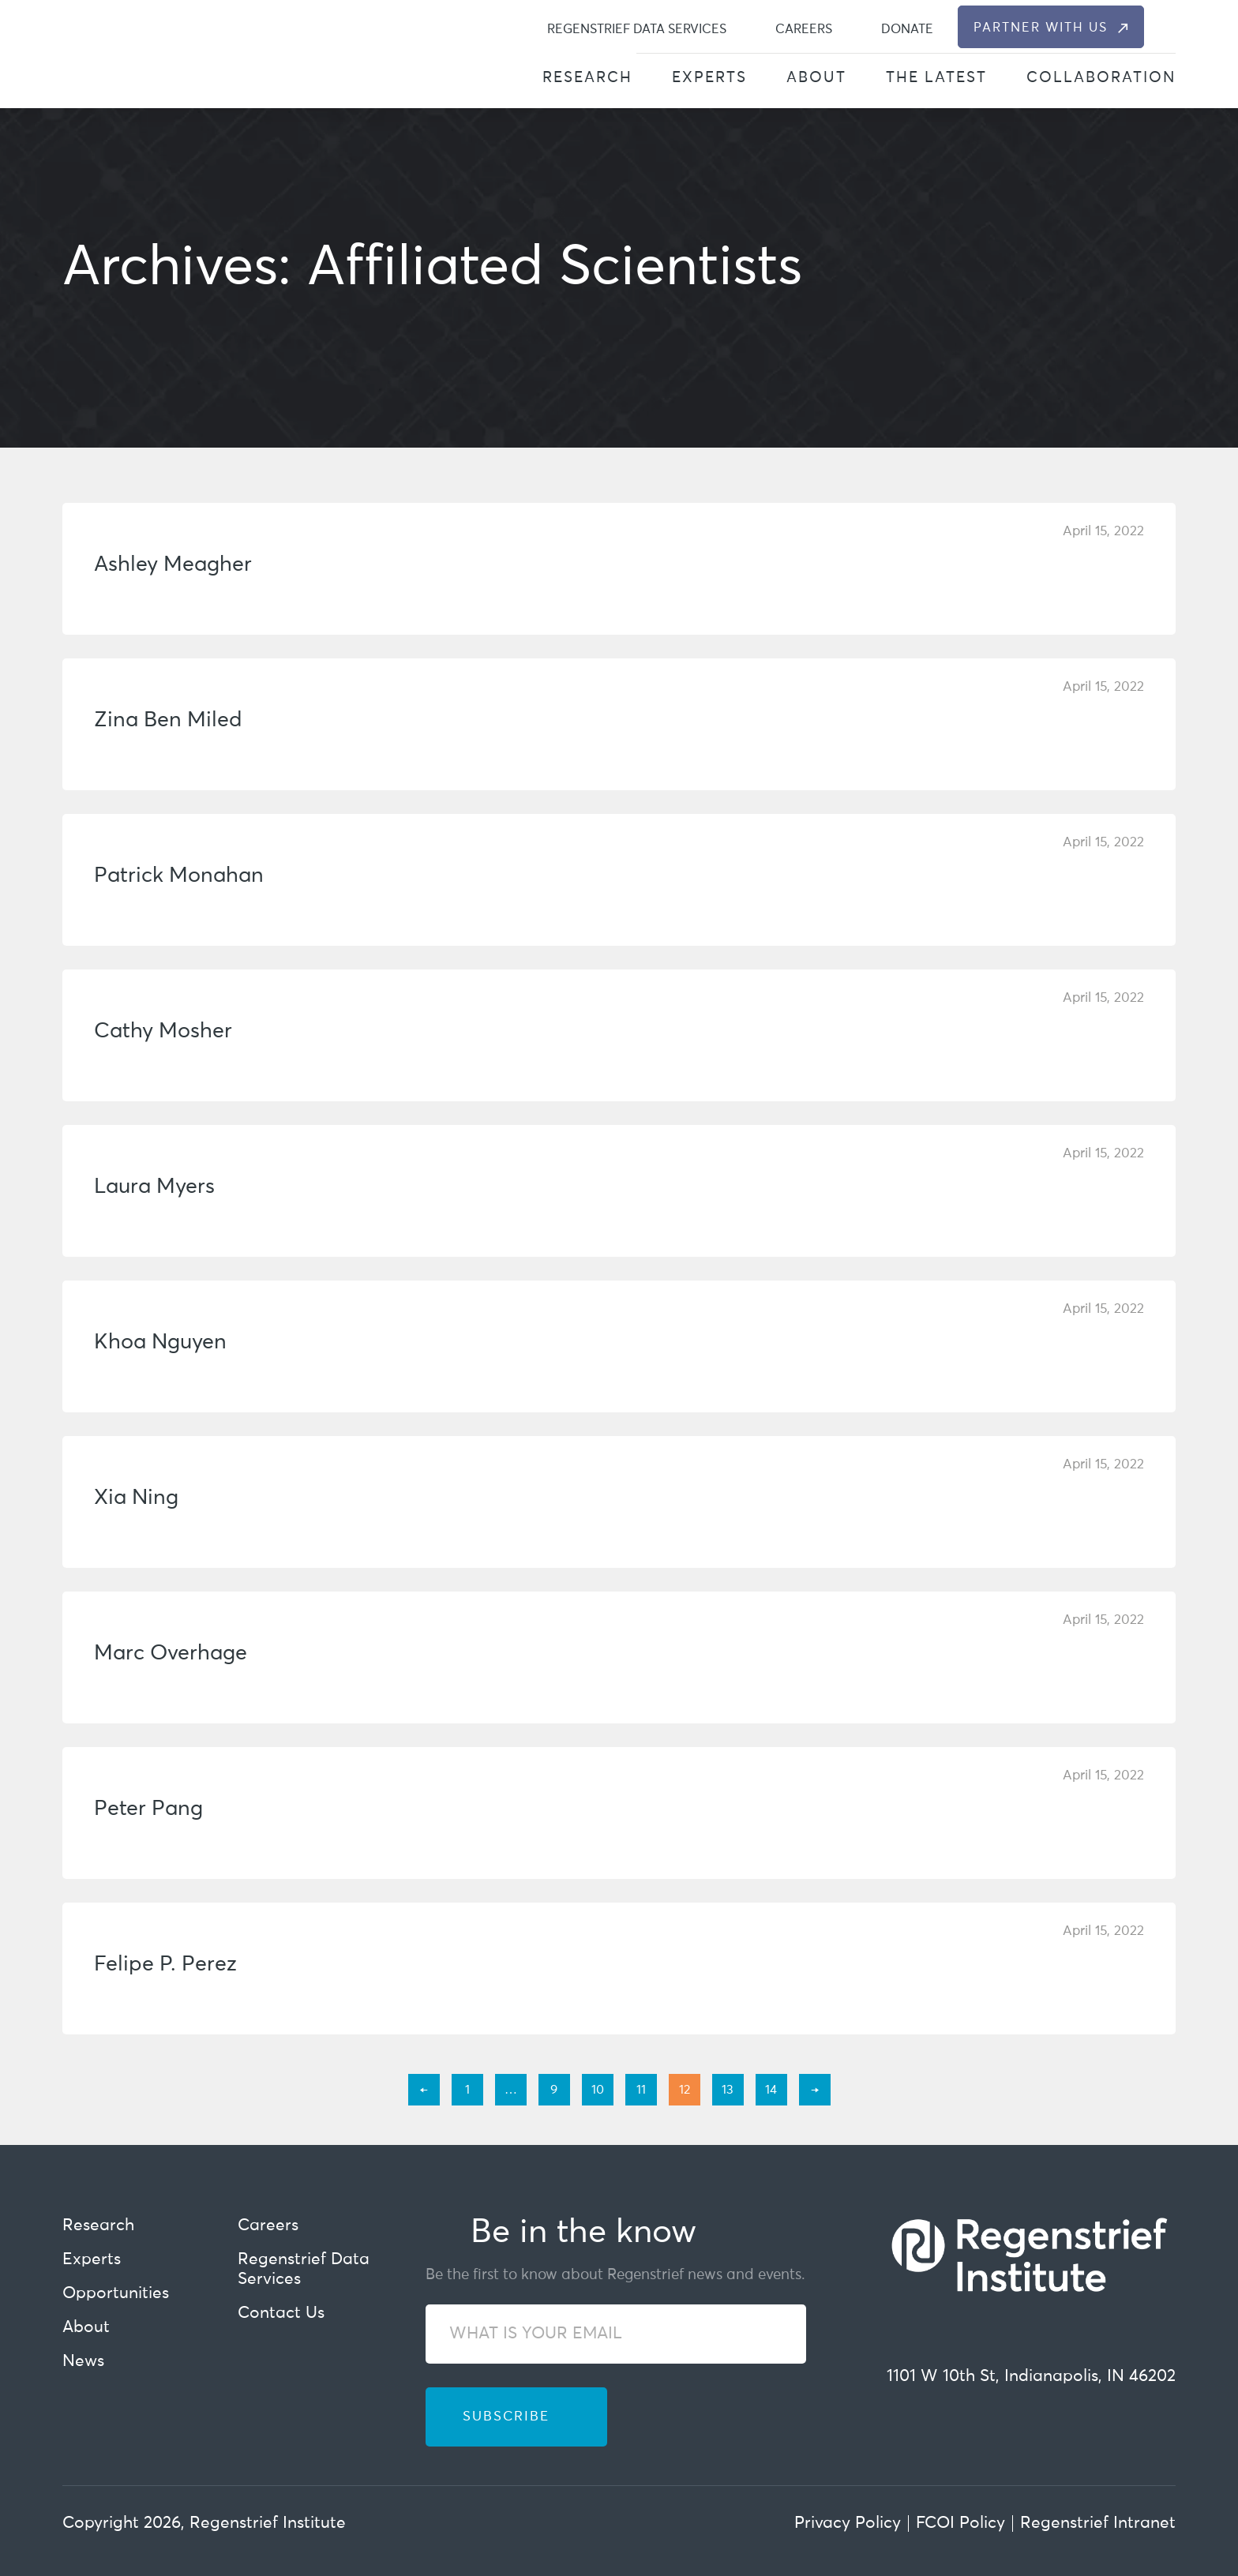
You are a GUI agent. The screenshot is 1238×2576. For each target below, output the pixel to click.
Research (587, 77)
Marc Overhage (170, 1653)
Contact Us (281, 2313)
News (83, 2361)
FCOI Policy (960, 2523)
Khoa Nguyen (160, 1342)
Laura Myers (154, 1187)
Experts (709, 77)
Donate (907, 29)
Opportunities (115, 2293)
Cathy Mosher (163, 1031)
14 (771, 2089)
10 (597, 2089)
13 (727, 2089)
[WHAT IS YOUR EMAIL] (616, 2334)
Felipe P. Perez (165, 1964)
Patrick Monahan (179, 876)
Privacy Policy (847, 2523)
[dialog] (1166, 27)
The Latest (936, 77)
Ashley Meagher (173, 565)
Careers (803, 29)
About (816, 77)
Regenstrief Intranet (1098, 2523)
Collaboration (1101, 77)
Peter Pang (148, 1809)
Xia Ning (136, 1498)
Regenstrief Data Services (636, 29)
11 (641, 2089)
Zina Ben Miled (168, 720)
